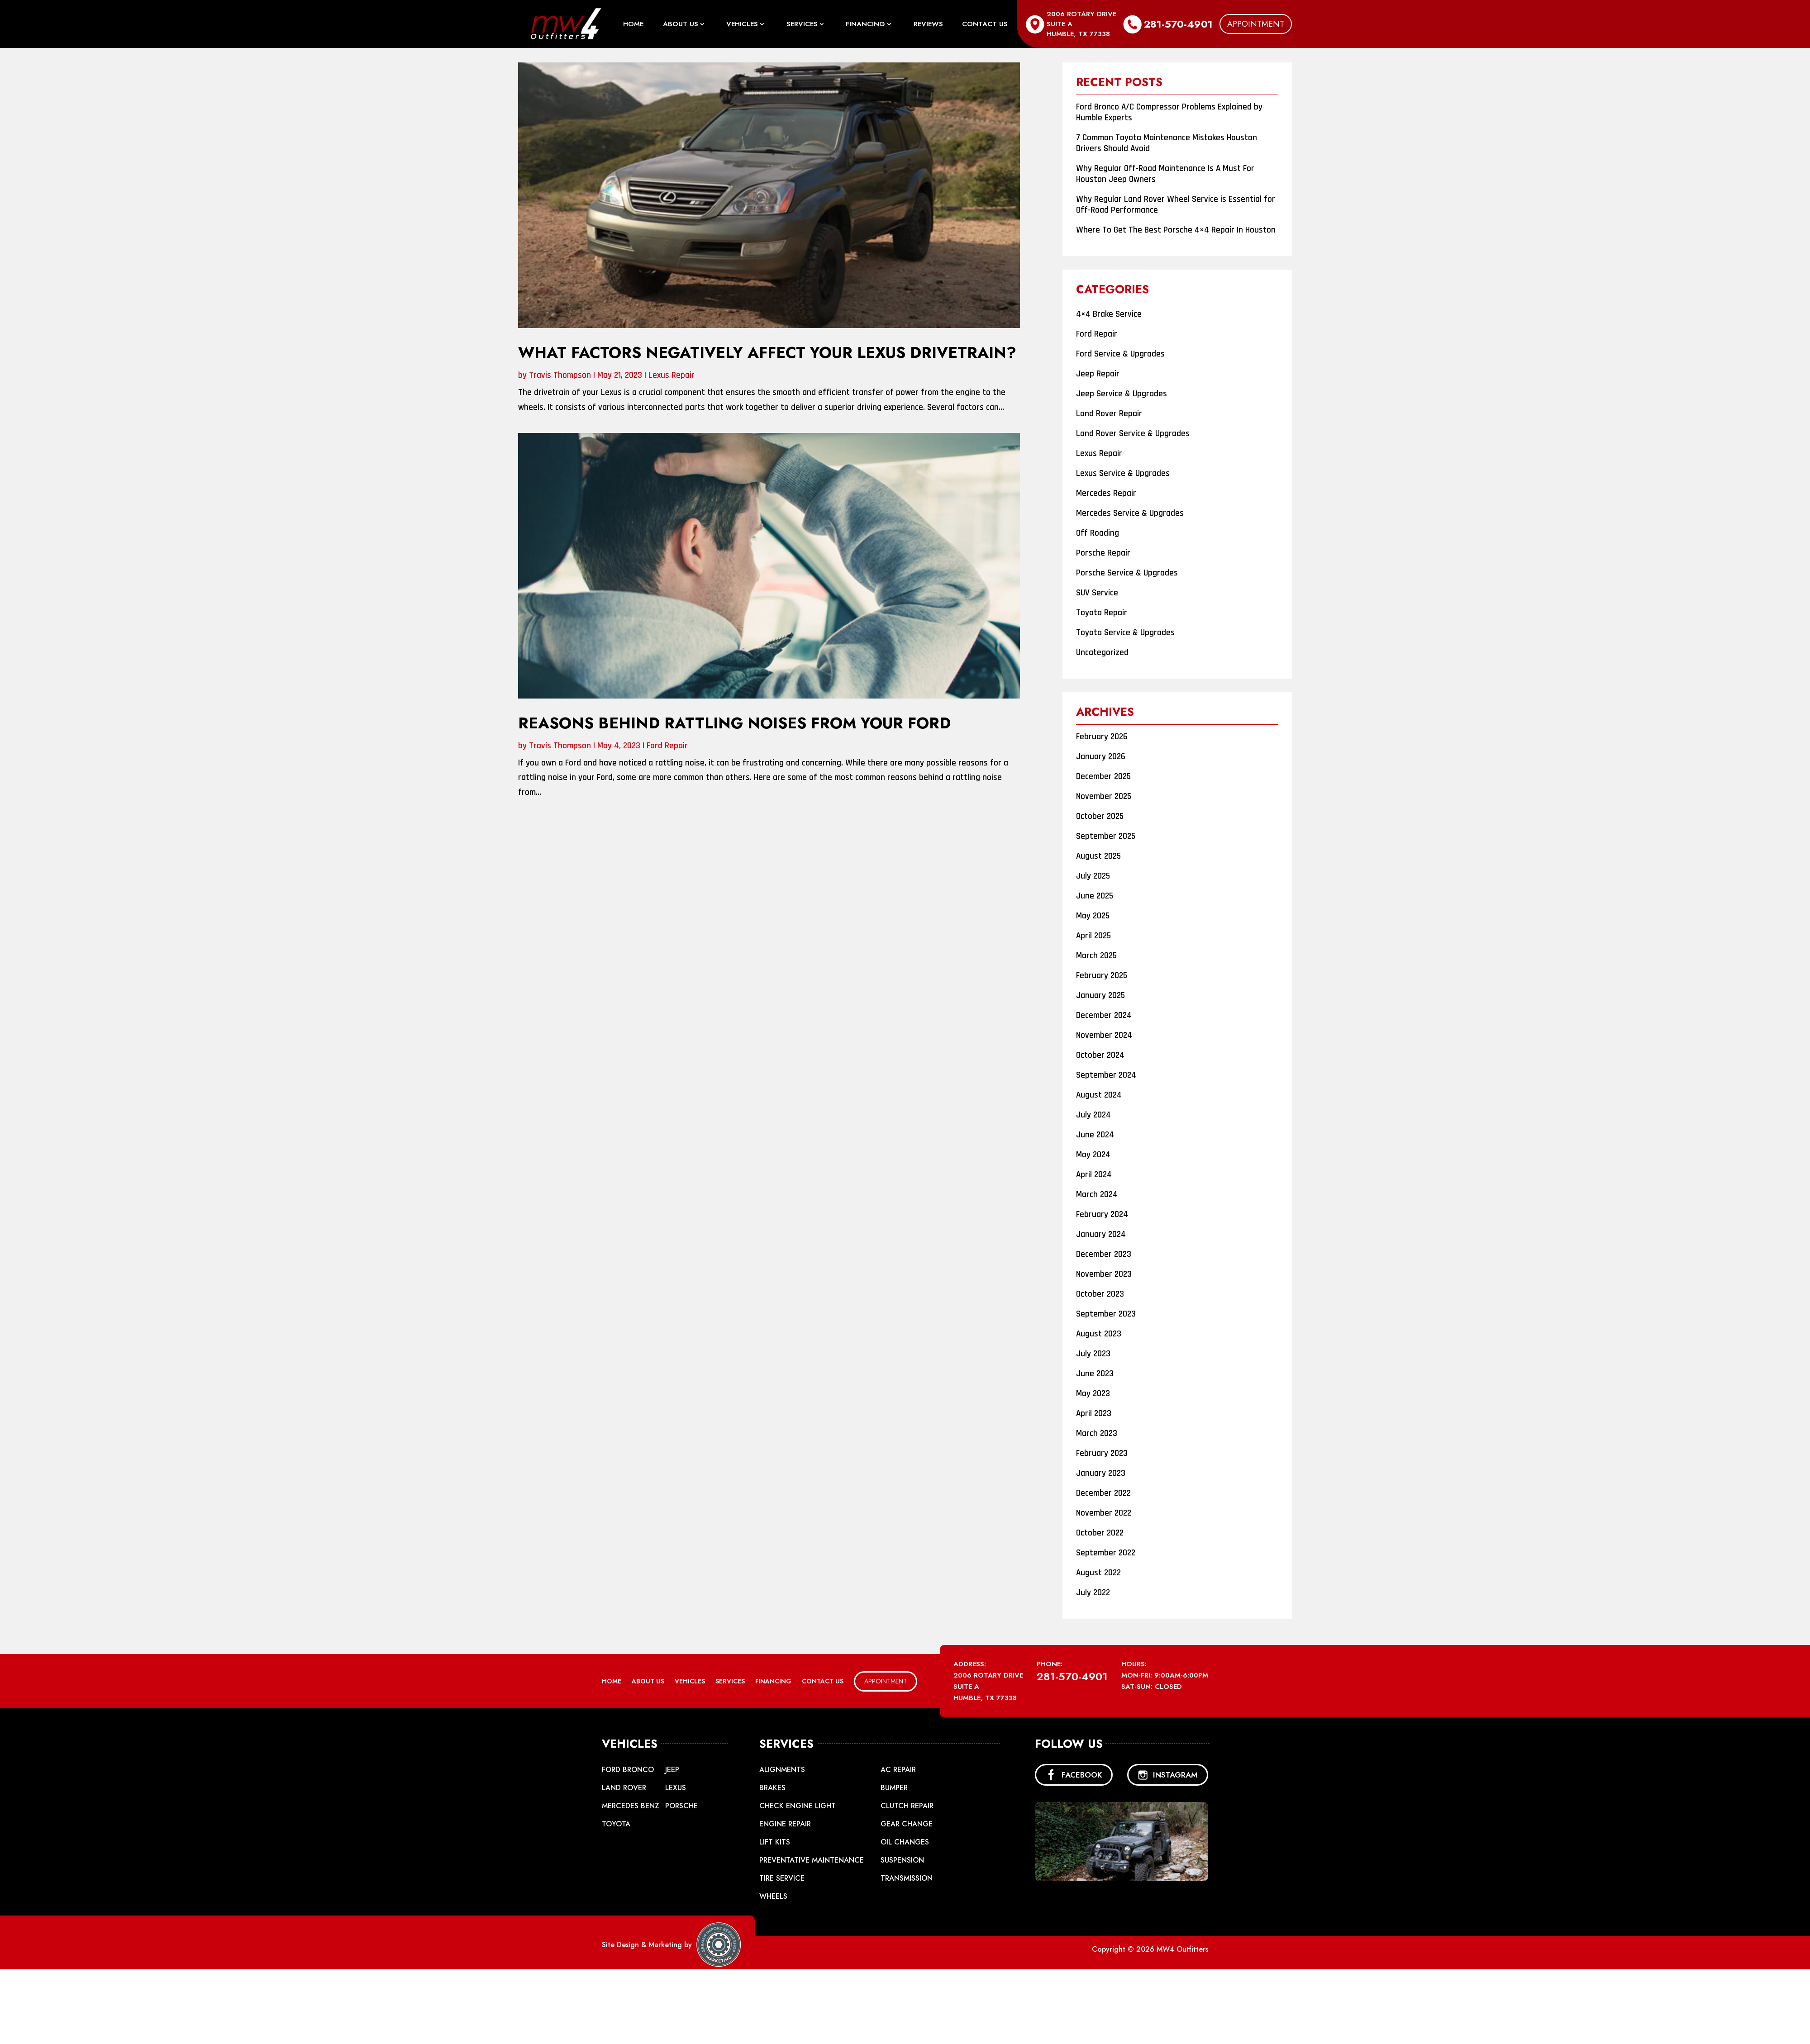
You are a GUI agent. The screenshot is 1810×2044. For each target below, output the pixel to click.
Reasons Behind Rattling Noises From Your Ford (734, 723)
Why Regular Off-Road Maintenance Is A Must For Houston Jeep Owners (1165, 174)
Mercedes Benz (630, 1806)
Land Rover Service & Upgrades (1133, 433)
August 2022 (1098, 1572)
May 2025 (1093, 916)
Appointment (1255, 24)
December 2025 (1103, 776)
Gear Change (907, 1824)
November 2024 (1104, 1035)
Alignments (782, 1769)
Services (802, 25)
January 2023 (1100, 1473)
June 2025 (1094, 896)
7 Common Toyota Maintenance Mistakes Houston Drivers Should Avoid (1166, 143)
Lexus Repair (671, 375)
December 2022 (1103, 1493)
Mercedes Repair (1106, 493)
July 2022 (1093, 1592)
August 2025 (1098, 856)
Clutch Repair (907, 1806)
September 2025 (1105, 836)
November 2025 (1103, 796)
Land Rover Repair (1109, 413)
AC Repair (898, 1769)
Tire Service (782, 1878)
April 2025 (1093, 935)
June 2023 (1095, 1373)
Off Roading (1097, 533)
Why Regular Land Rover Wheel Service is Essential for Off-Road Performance (1175, 205)
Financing (865, 25)
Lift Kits (774, 1842)
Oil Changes (905, 1842)
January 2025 (1100, 995)
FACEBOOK (1073, 1775)
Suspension (902, 1860)
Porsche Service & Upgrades (1127, 573)
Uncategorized (1102, 652)
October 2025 (1100, 816)
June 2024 (1095, 1135)
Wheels (773, 1896)
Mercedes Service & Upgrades (1130, 513)
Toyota (616, 1824)
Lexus (675, 1788)
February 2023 (1102, 1453)
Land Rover (624, 1788)
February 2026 (1102, 736)
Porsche (681, 1806)
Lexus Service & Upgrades (1123, 473)
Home (633, 25)
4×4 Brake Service (1109, 314)
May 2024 (1093, 1154)
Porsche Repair (1103, 553)
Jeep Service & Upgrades (1121, 393)
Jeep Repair (1097, 374)
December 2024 (1104, 1015)
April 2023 (1093, 1413)
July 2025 (1093, 876)
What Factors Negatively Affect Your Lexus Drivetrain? (767, 353)
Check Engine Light (797, 1806)
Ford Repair (667, 745)
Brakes (772, 1788)
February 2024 (1102, 1214)
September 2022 (1105, 1553)
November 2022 (1103, 1513)
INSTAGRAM (1168, 1775)
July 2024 (1093, 1115)
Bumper (894, 1788)
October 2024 (1100, 1055)
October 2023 (1100, 1294)
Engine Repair (785, 1824)
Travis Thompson (560, 375)
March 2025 (1096, 955)
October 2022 (1100, 1533)
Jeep (672, 1769)
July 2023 (1093, 1353)
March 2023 (1096, 1433)
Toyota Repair (1101, 612)
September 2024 (1106, 1075)
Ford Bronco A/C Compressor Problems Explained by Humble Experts (1169, 112)
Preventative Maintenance (811, 1860)
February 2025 (1101, 975)
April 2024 (1094, 1174)
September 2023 (1106, 1314)
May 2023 (1093, 1393)
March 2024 (1097, 1194)
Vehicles (742, 25)
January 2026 (1100, 756)
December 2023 (1103, 1254)
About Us (680, 25)
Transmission (907, 1878)
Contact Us (985, 25)
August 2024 (1099, 1095)
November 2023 (1104, 1274)
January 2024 (1101, 1234)
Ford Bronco (628, 1769)
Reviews (928, 25)
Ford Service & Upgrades (1120, 354)
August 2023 (1098, 1334)
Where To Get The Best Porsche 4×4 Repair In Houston (1176, 230)
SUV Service (1097, 593)
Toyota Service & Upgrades (1125, 632)
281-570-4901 (1178, 24)
